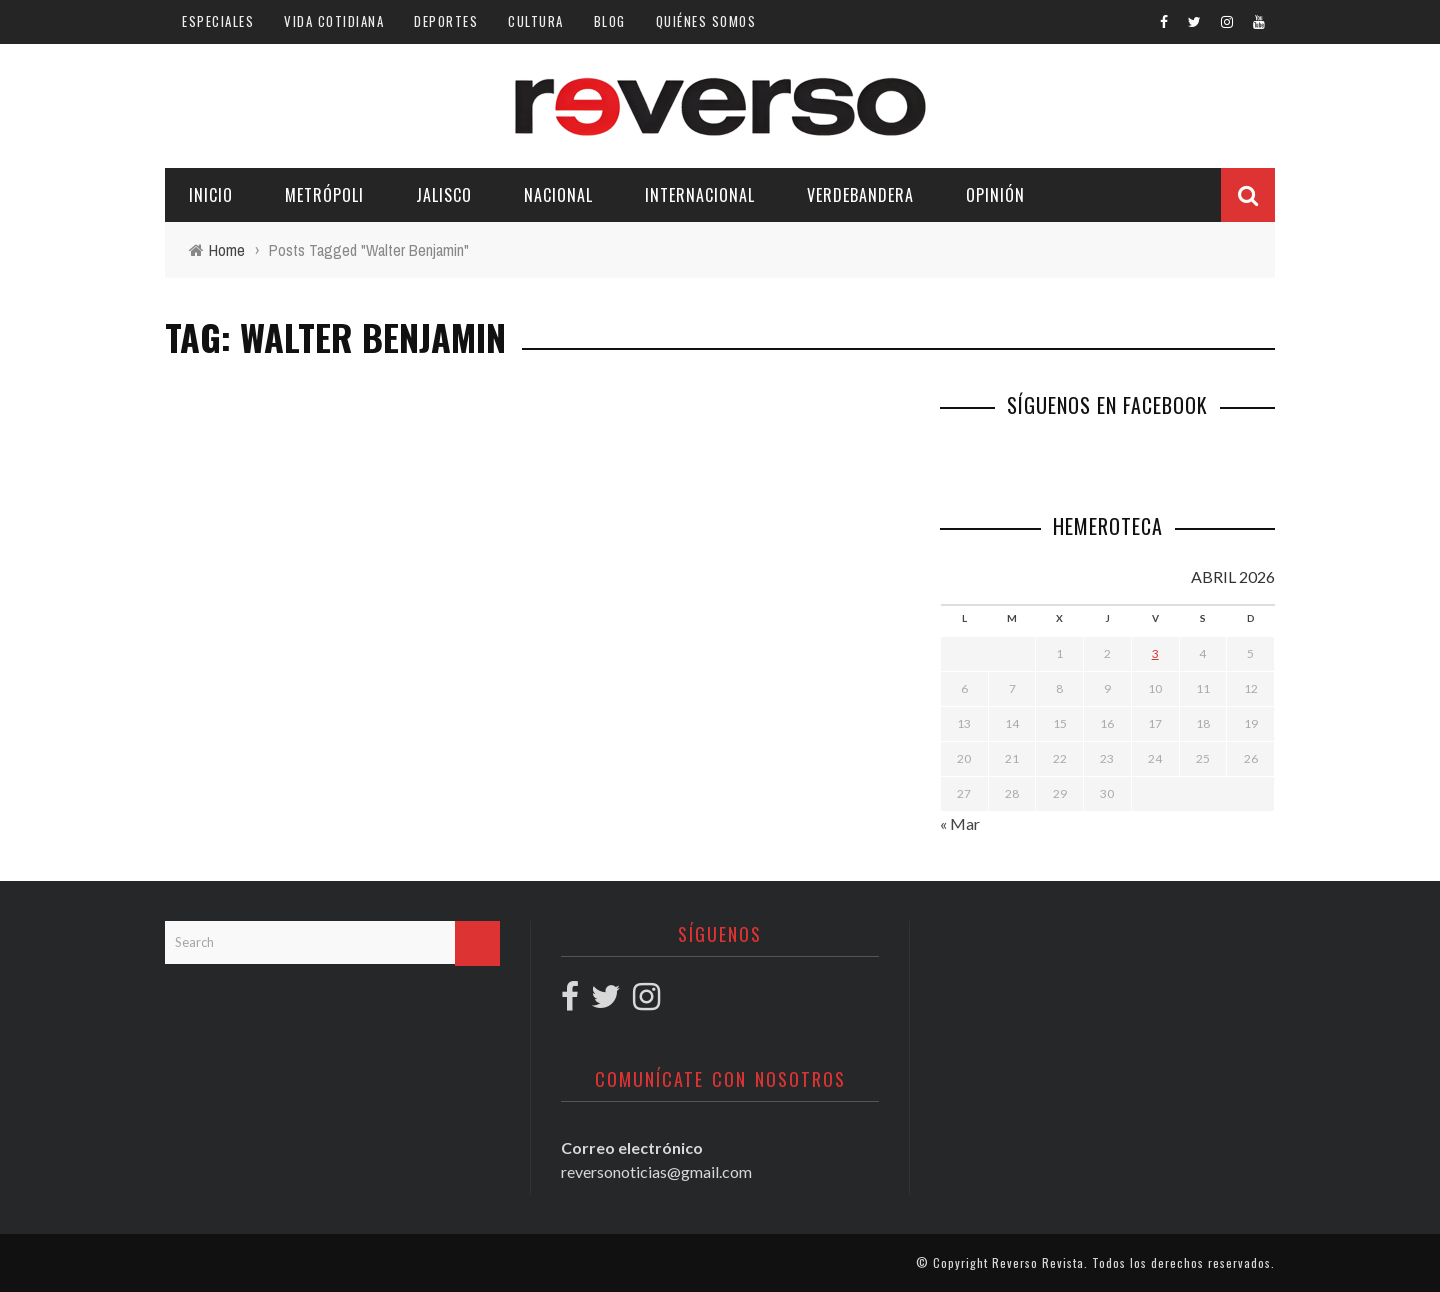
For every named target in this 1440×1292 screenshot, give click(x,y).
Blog (610, 21)
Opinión (995, 195)
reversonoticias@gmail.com (656, 1171)
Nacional (558, 195)
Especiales (218, 21)
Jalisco (444, 195)
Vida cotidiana (334, 21)
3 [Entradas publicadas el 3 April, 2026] (1155, 653)
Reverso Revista (1038, 1262)
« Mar (960, 823)
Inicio (211, 195)
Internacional (700, 195)
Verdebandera (860, 195)
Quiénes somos (706, 21)
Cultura (536, 21)
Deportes (446, 21)
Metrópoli (324, 195)
